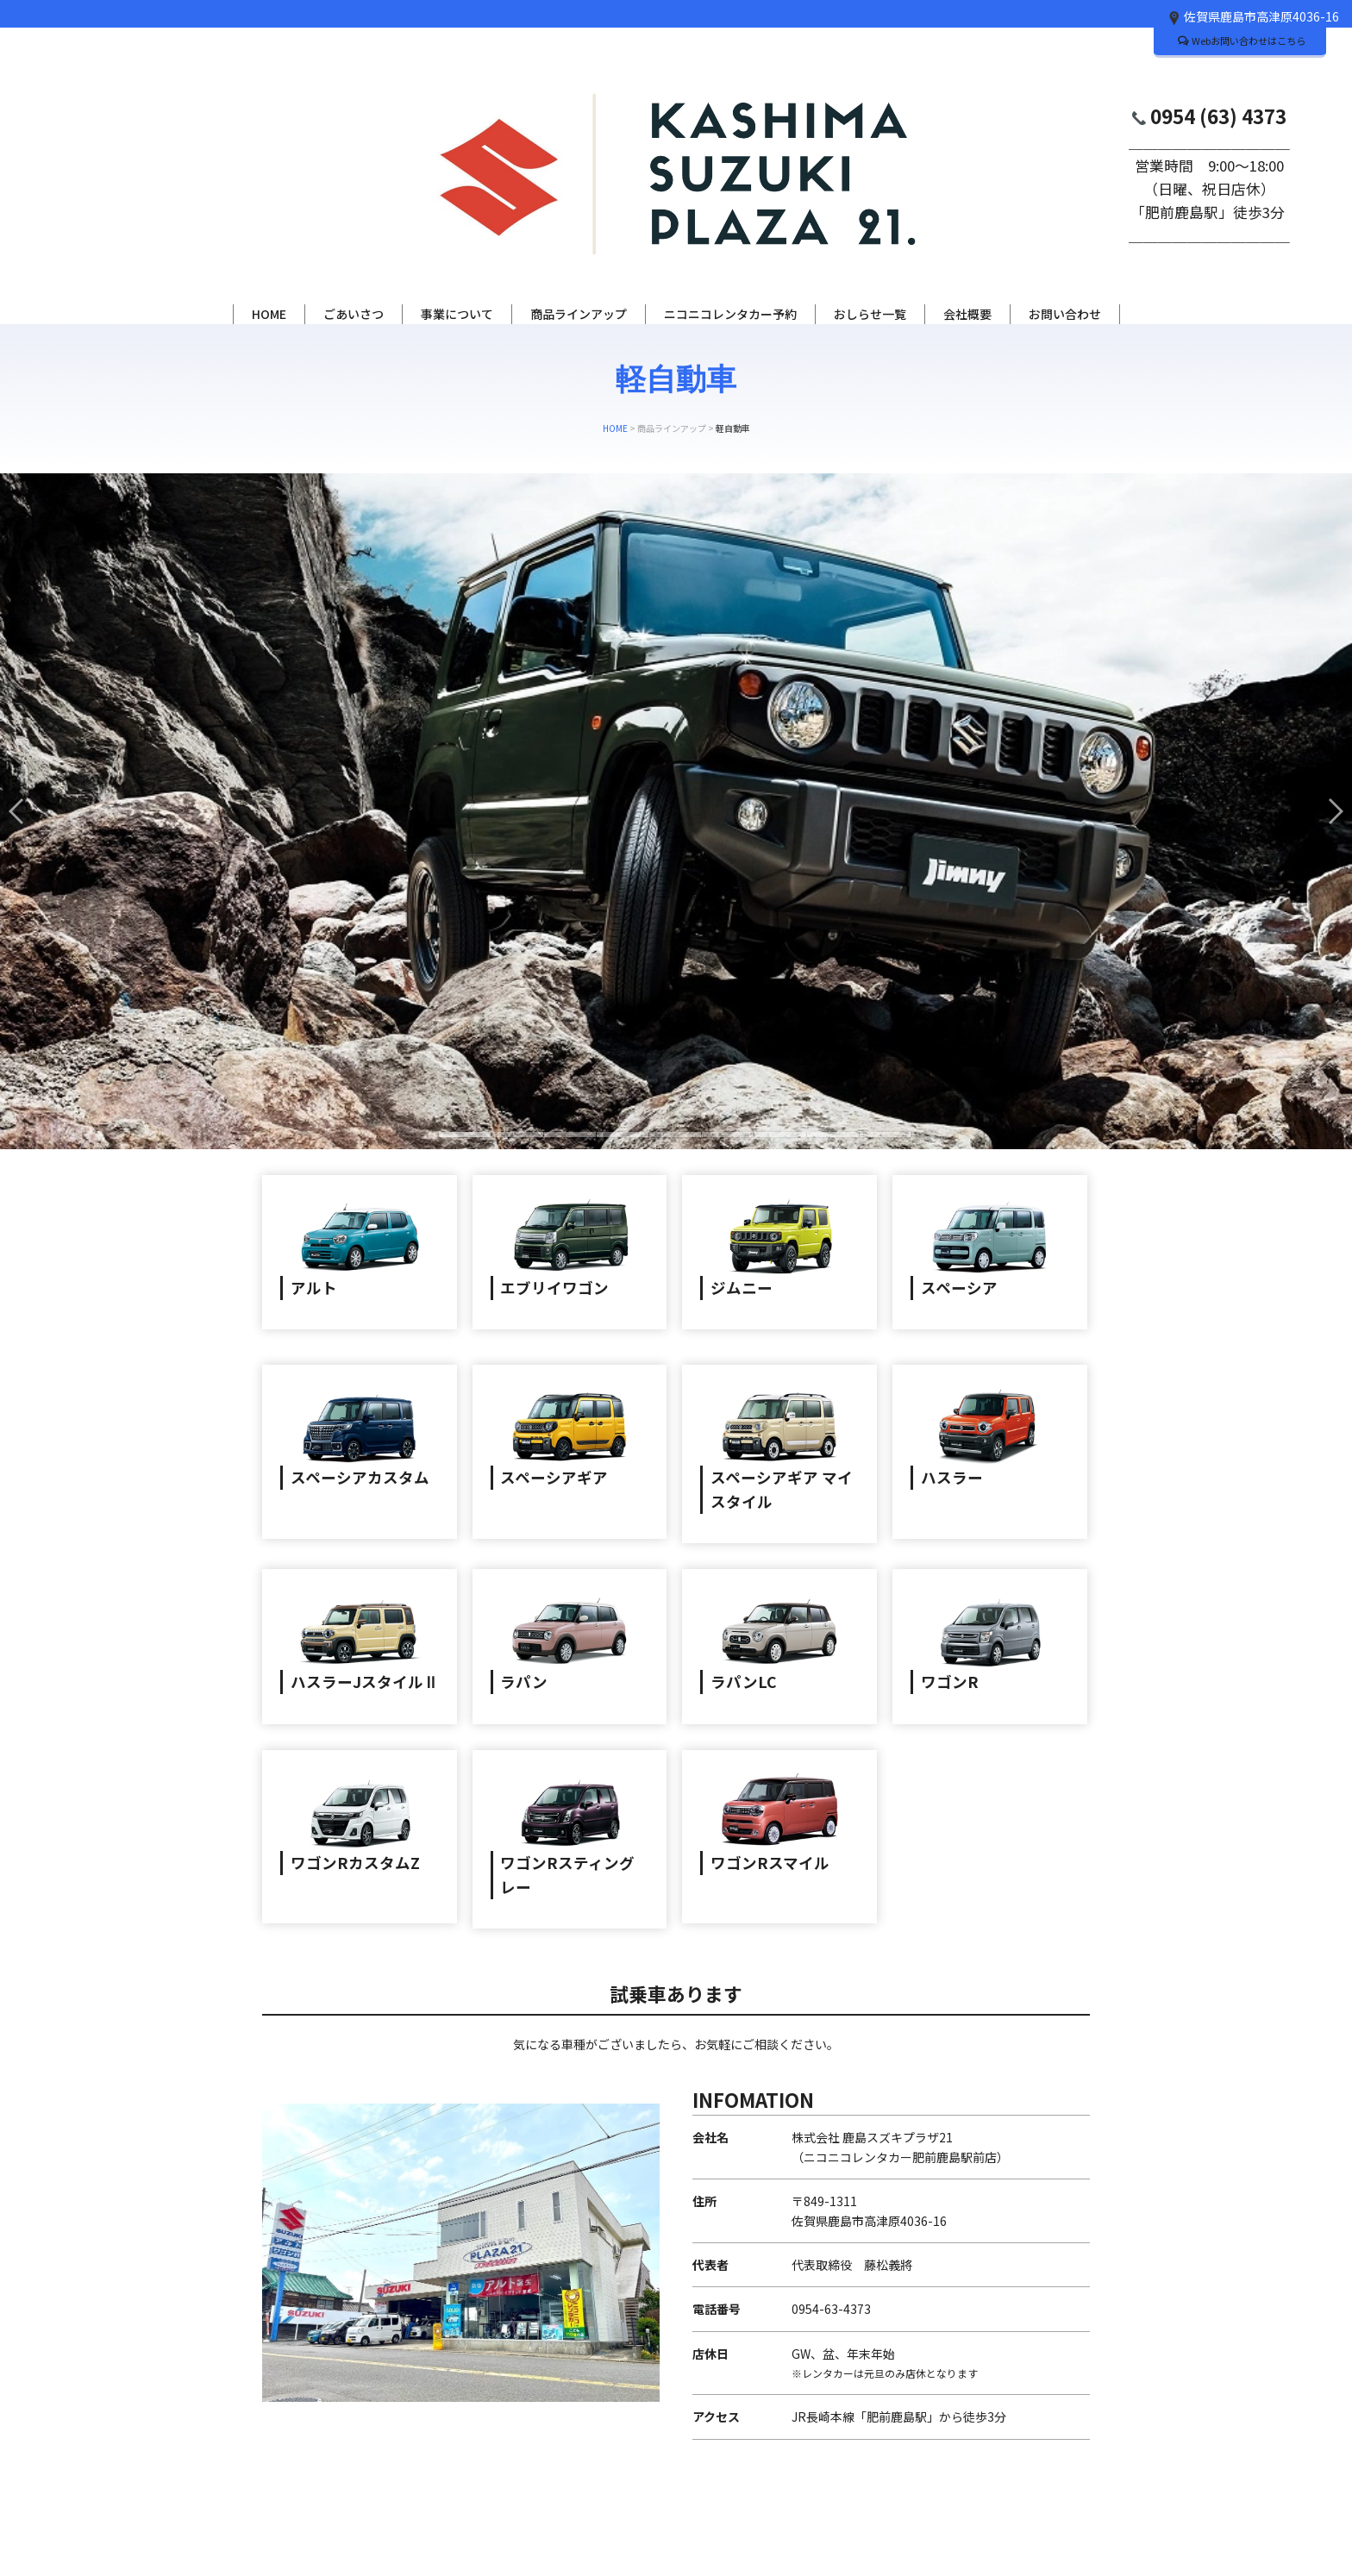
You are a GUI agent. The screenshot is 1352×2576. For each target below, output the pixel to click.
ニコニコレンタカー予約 (730, 313)
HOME (269, 313)
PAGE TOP (1045, 2509)
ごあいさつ (353, 313)
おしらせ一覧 (870, 313)
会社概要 (967, 313)
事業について (457, 313)
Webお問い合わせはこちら (1241, 40)
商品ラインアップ (578, 313)
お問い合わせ (1065, 313)
